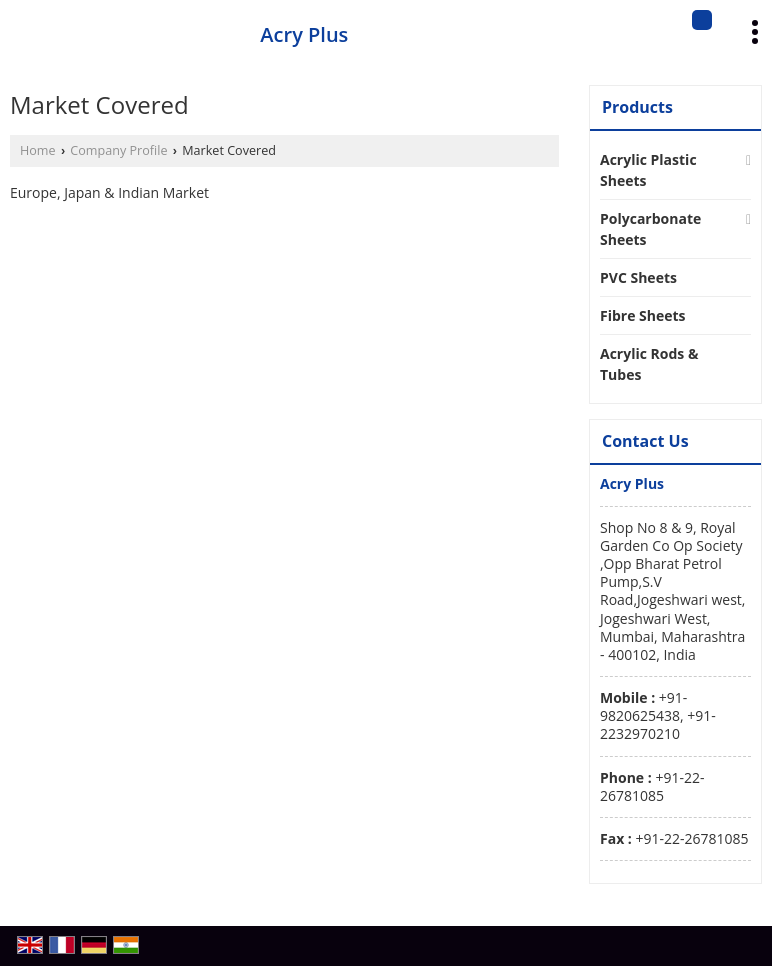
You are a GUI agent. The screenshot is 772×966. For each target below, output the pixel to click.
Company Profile (118, 150)
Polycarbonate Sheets (650, 229)
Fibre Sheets (643, 315)
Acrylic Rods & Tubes (649, 364)
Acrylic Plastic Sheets (648, 170)
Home (38, 150)
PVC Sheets (638, 277)
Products (637, 107)
